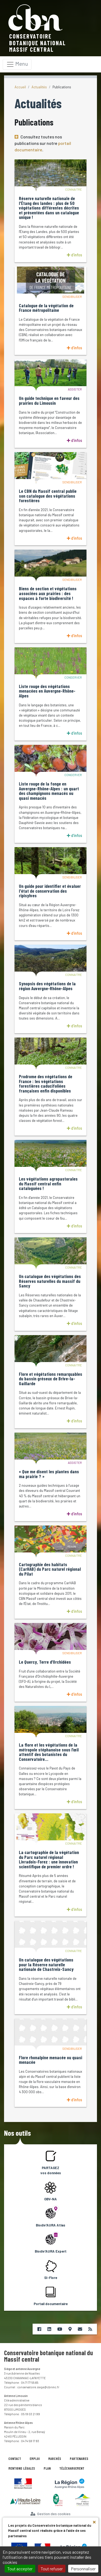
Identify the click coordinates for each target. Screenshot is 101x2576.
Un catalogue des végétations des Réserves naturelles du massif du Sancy (50, 1281)
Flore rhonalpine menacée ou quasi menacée (50, 2060)
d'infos (74, 255)
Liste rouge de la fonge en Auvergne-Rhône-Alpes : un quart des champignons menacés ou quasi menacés (49, 790)
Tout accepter (20, 2568)
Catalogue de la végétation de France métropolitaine (46, 308)
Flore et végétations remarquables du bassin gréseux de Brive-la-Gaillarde (50, 1379)
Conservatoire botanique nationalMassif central (37, 43)
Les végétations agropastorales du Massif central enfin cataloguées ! (48, 1184)
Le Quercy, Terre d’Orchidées (45, 1662)
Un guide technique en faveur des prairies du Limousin (49, 400)
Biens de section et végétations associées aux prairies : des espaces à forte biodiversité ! (47, 593)
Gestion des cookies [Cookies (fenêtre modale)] (50, 2513)
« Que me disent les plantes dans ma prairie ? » (49, 1474)
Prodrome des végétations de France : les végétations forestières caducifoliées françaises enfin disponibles (45, 1083)
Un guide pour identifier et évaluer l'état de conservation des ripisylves (50, 891)
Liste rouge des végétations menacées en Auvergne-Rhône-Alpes (47, 691)
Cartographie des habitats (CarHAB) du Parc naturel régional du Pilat (50, 1569)
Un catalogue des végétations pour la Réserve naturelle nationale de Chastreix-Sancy (46, 1964)
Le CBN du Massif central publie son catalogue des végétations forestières (47, 496)
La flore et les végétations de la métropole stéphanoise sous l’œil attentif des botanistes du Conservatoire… (49, 1752)
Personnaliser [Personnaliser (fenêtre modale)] (83, 2568)
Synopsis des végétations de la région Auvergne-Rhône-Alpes (47, 986)
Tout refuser (52, 2568)
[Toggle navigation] (17, 64)
